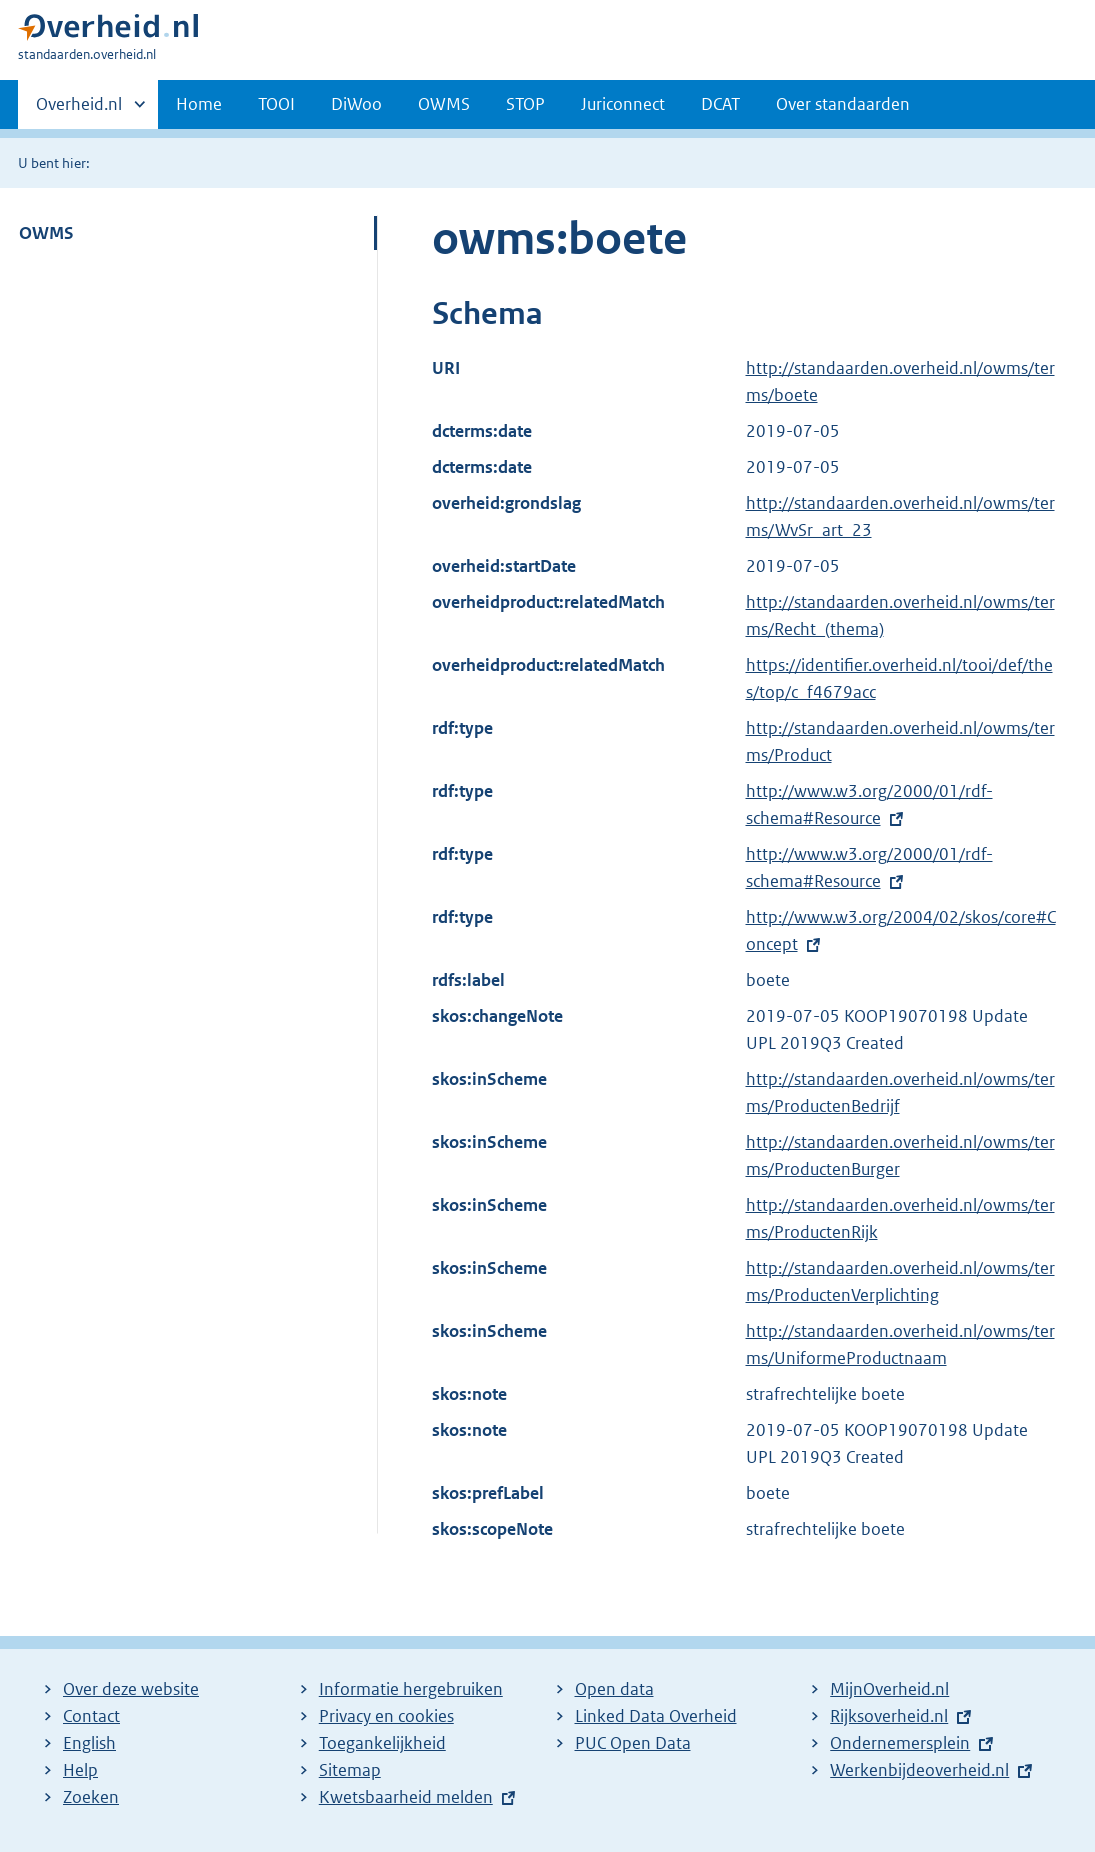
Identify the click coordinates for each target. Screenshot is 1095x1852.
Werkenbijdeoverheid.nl (919, 1770)
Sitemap (350, 1770)
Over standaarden (843, 104)
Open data (614, 1689)
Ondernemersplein (900, 1743)
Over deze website (131, 1689)
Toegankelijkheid (382, 1743)
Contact (91, 1716)
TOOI (276, 104)
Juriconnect (623, 104)
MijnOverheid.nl (889, 1689)
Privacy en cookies (386, 1716)
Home (199, 104)
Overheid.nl (79, 110)
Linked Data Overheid (656, 1716)
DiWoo (356, 104)
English (89, 1743)
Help (80, 1770)
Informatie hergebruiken (411, 1689)
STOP (525, 104)
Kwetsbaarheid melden (406, 1797)
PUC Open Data (633, 1743)
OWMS (444, 104)
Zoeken (91, 1797)
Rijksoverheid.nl (889, 1716)
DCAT (720, 104)
